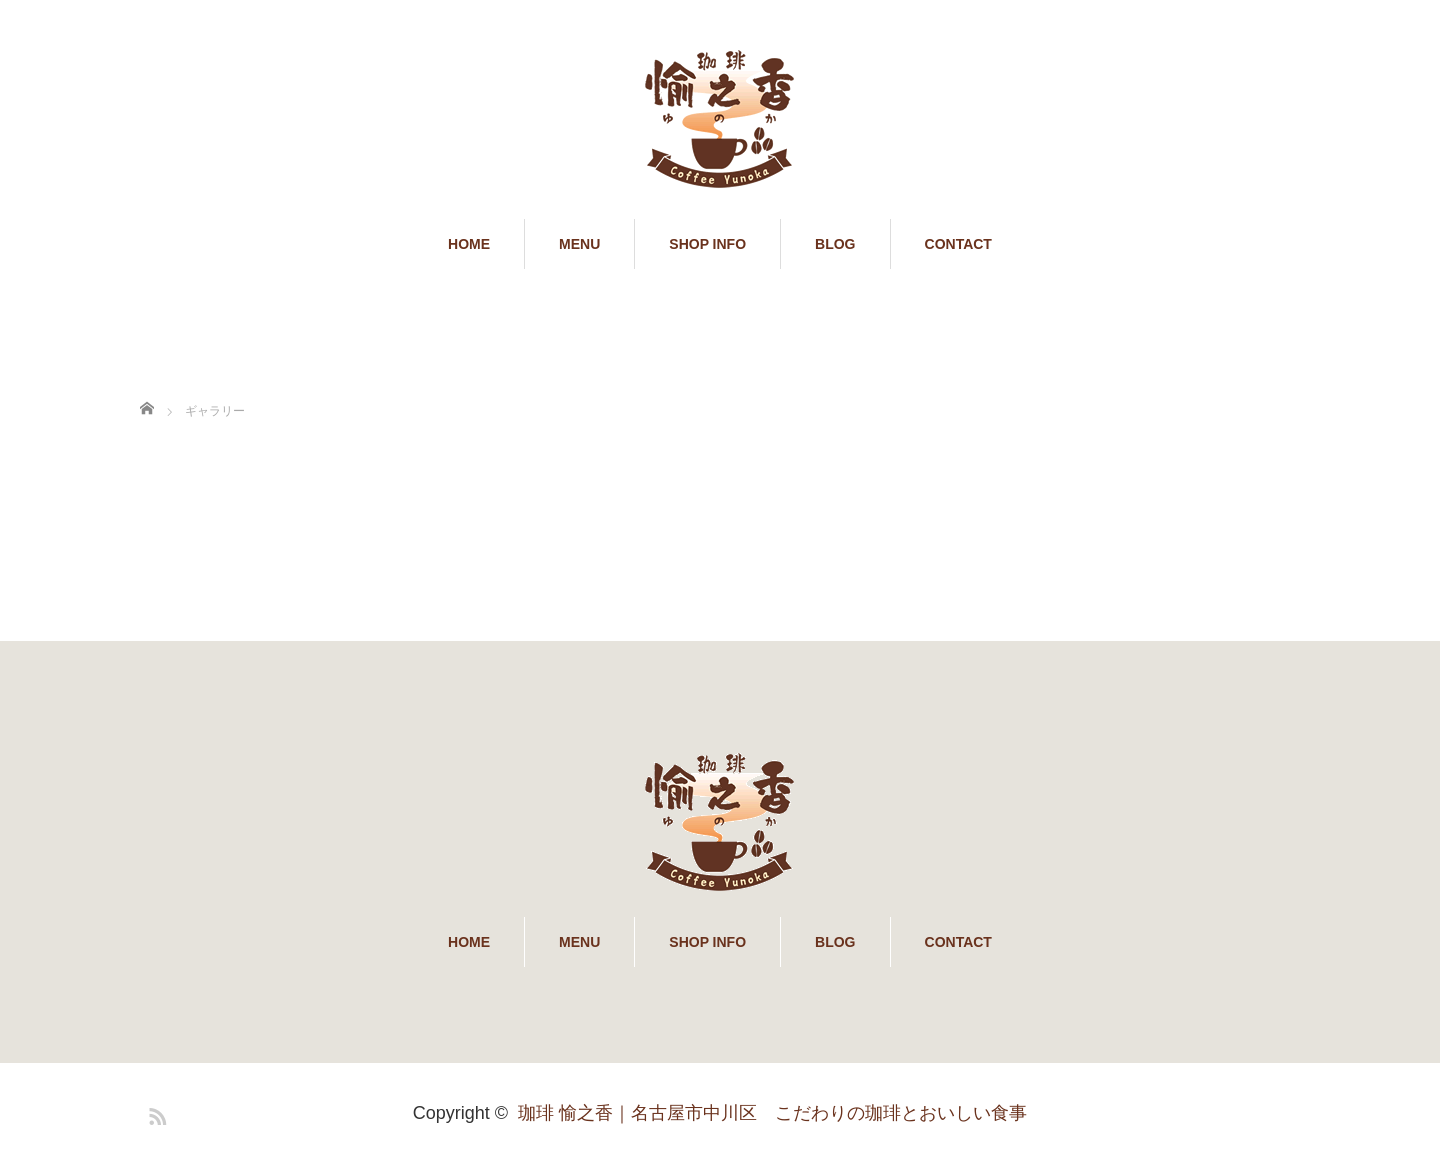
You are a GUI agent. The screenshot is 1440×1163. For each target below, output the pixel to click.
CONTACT (958, 244)
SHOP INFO (707, 244)
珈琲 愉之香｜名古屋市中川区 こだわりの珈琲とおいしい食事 (772, 1113)
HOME (469, 244)
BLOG (835, 244)
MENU (579, 244)
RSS (155, 1113)
